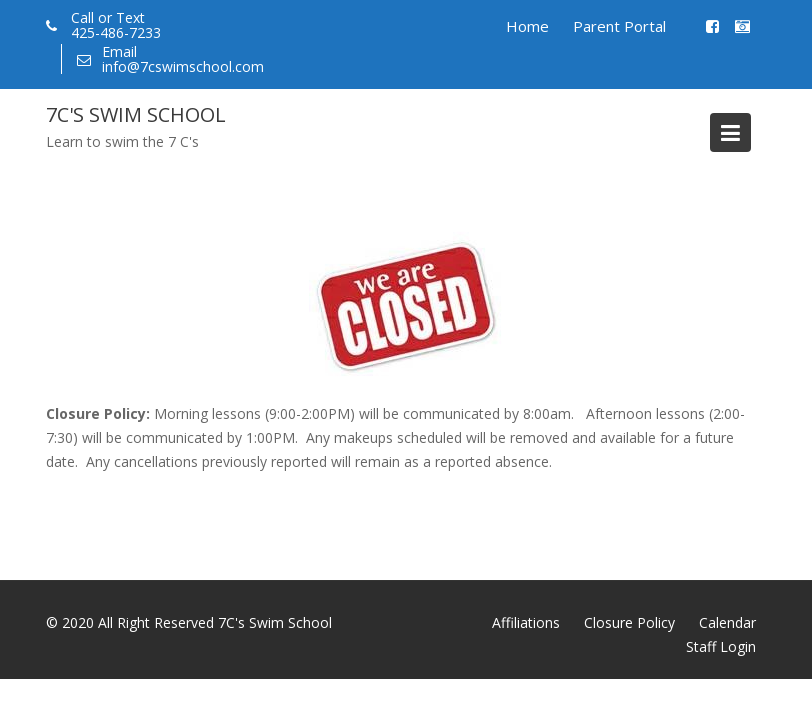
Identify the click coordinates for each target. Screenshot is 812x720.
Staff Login (721, 646)
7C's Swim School (136, 114)
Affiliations (526, 622)
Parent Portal (619, 26)
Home (527, 26)
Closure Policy (629, 622)
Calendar (727, 622)
